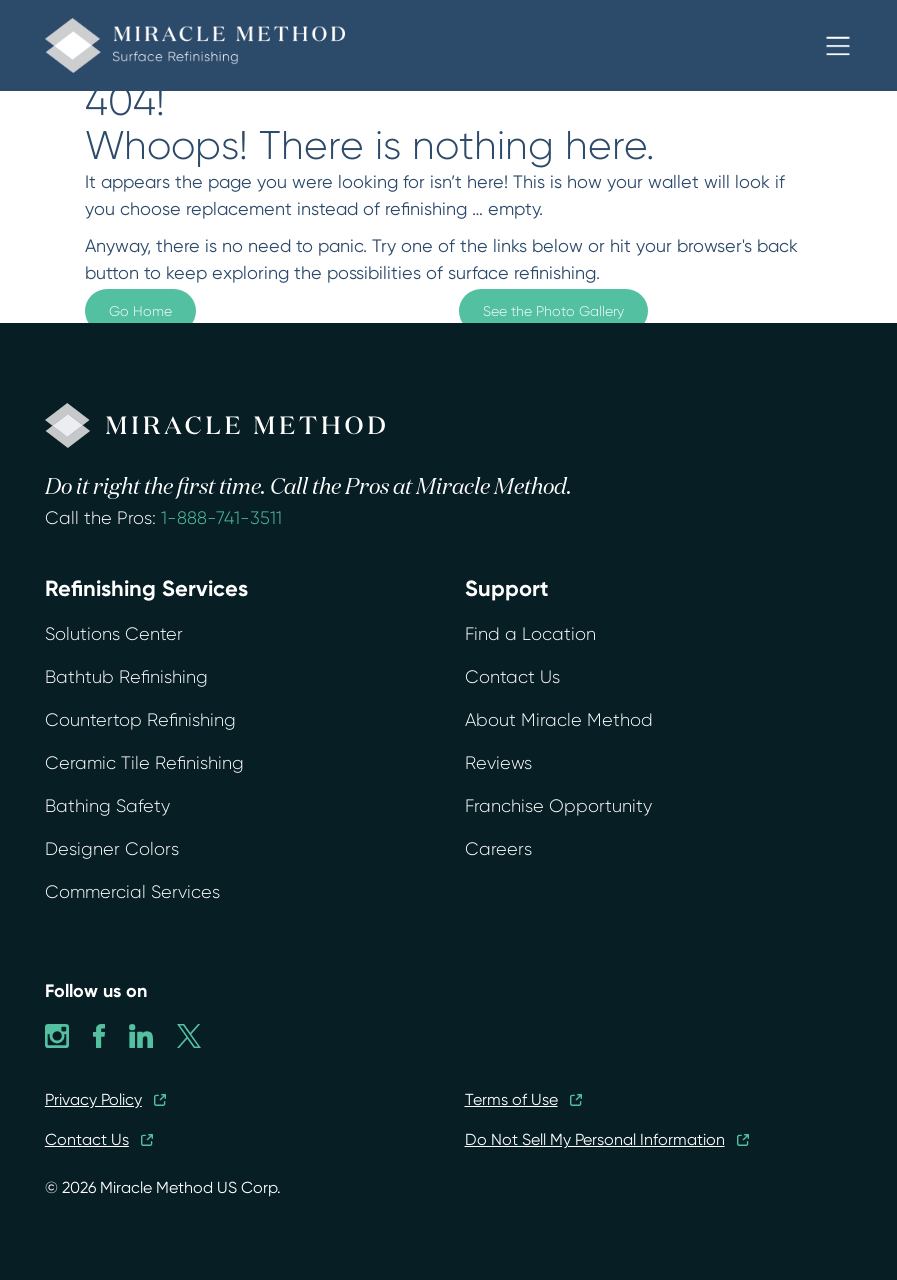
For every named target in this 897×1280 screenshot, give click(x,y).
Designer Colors (112, 849)
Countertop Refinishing (140, 720)
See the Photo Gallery (553, 311)
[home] (195, 45)
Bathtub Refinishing (126, 677)
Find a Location (530, 634)
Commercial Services (132, 892)
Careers (498, 849)
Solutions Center (114, 634)
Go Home (140, 311)
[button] (838, 46)
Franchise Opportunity (558, 806)
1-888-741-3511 (221, 518)
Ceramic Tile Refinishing (144, 763)
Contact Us (512, 677)
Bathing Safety (107, 806)
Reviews (498, 763)
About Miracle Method (559, 720)
